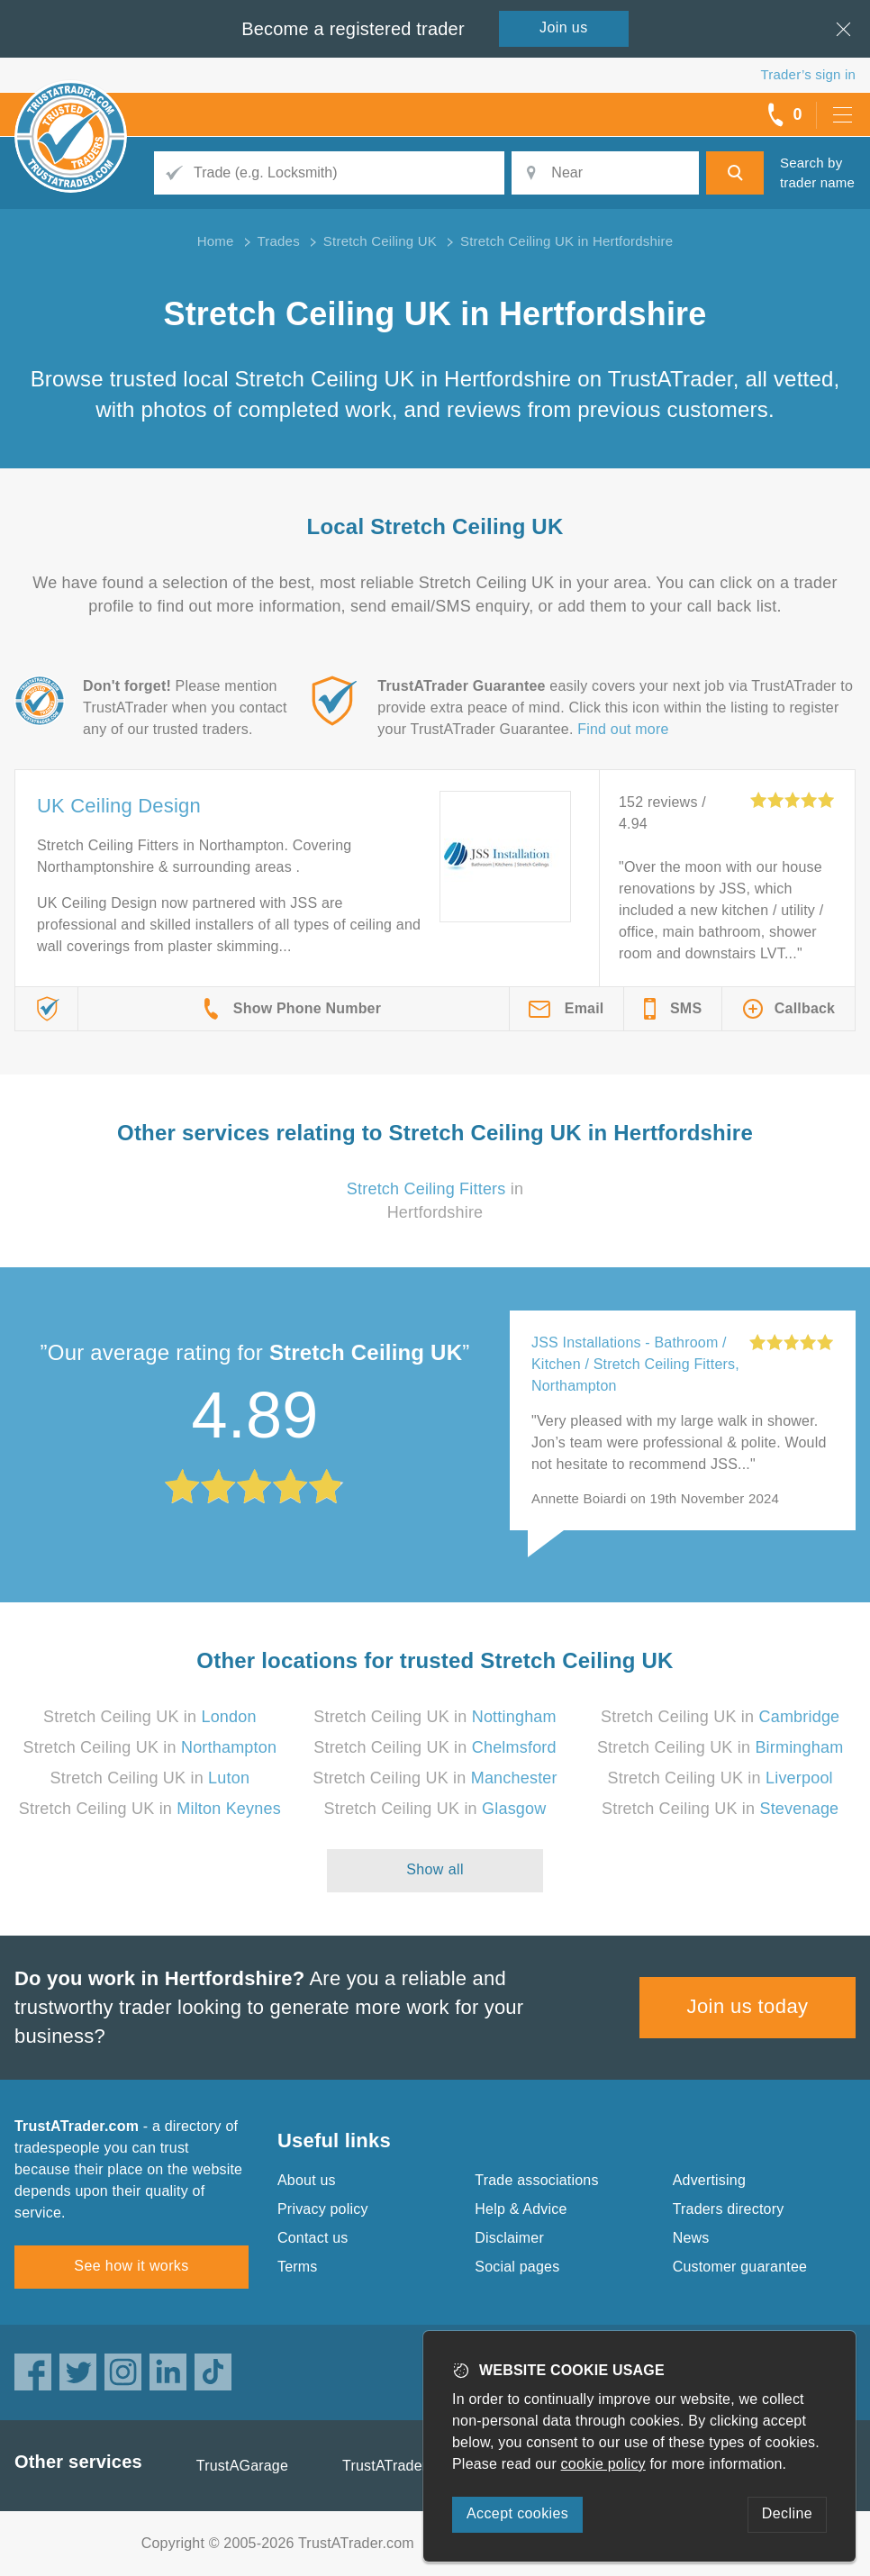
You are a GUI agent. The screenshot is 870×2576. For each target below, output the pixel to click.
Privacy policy (322, 2209)
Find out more (622, 729)
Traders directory (728, 2209)
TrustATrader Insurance (419, 2465)
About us (306, 2180)
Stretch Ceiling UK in (150, 1717)
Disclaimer (509, 2237)
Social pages (517, 2266)
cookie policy (603, 2464)
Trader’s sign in (808, 74)
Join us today (748, 2006)
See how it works (131, 2265)
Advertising (709, 2180)
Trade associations (536, 2180)
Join (563, 27)
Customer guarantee (740, 2266)
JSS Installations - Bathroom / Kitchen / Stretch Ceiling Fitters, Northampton (635, 1364)
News (691, 2237)
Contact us (312, 2237)
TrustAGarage (242, 2465)
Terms (297, 2266)
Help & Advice (520, 2209)
